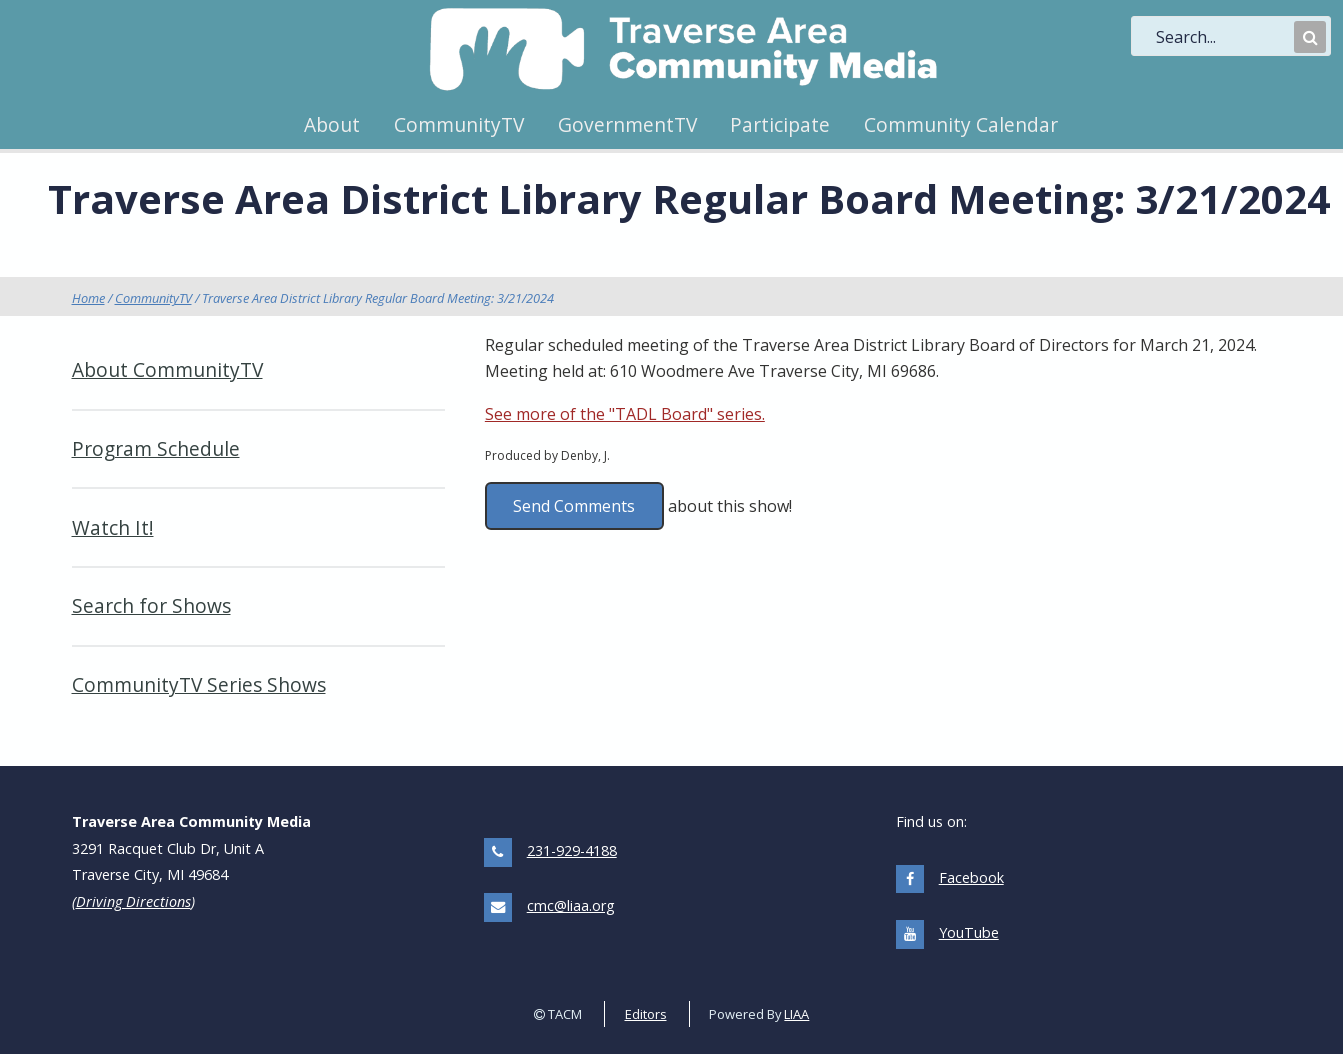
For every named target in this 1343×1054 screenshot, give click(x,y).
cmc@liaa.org (571, 905)
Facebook (971, 877)
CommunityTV (459, 124)
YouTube (969, 932)
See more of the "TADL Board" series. (625, 414)
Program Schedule (156, 448)
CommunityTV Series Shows (199, 684)
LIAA (796, 1014)
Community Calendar (961, 124)
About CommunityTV (167, 369)
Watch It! (113, 527)
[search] (1223, 37)
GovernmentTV (627, 124)
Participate (780, 124)
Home (88, 298)
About (332, 124)
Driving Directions (133, 901)
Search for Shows (151, 605)
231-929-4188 (572, 850)
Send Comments (574, 506)
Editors (646, 1014)
